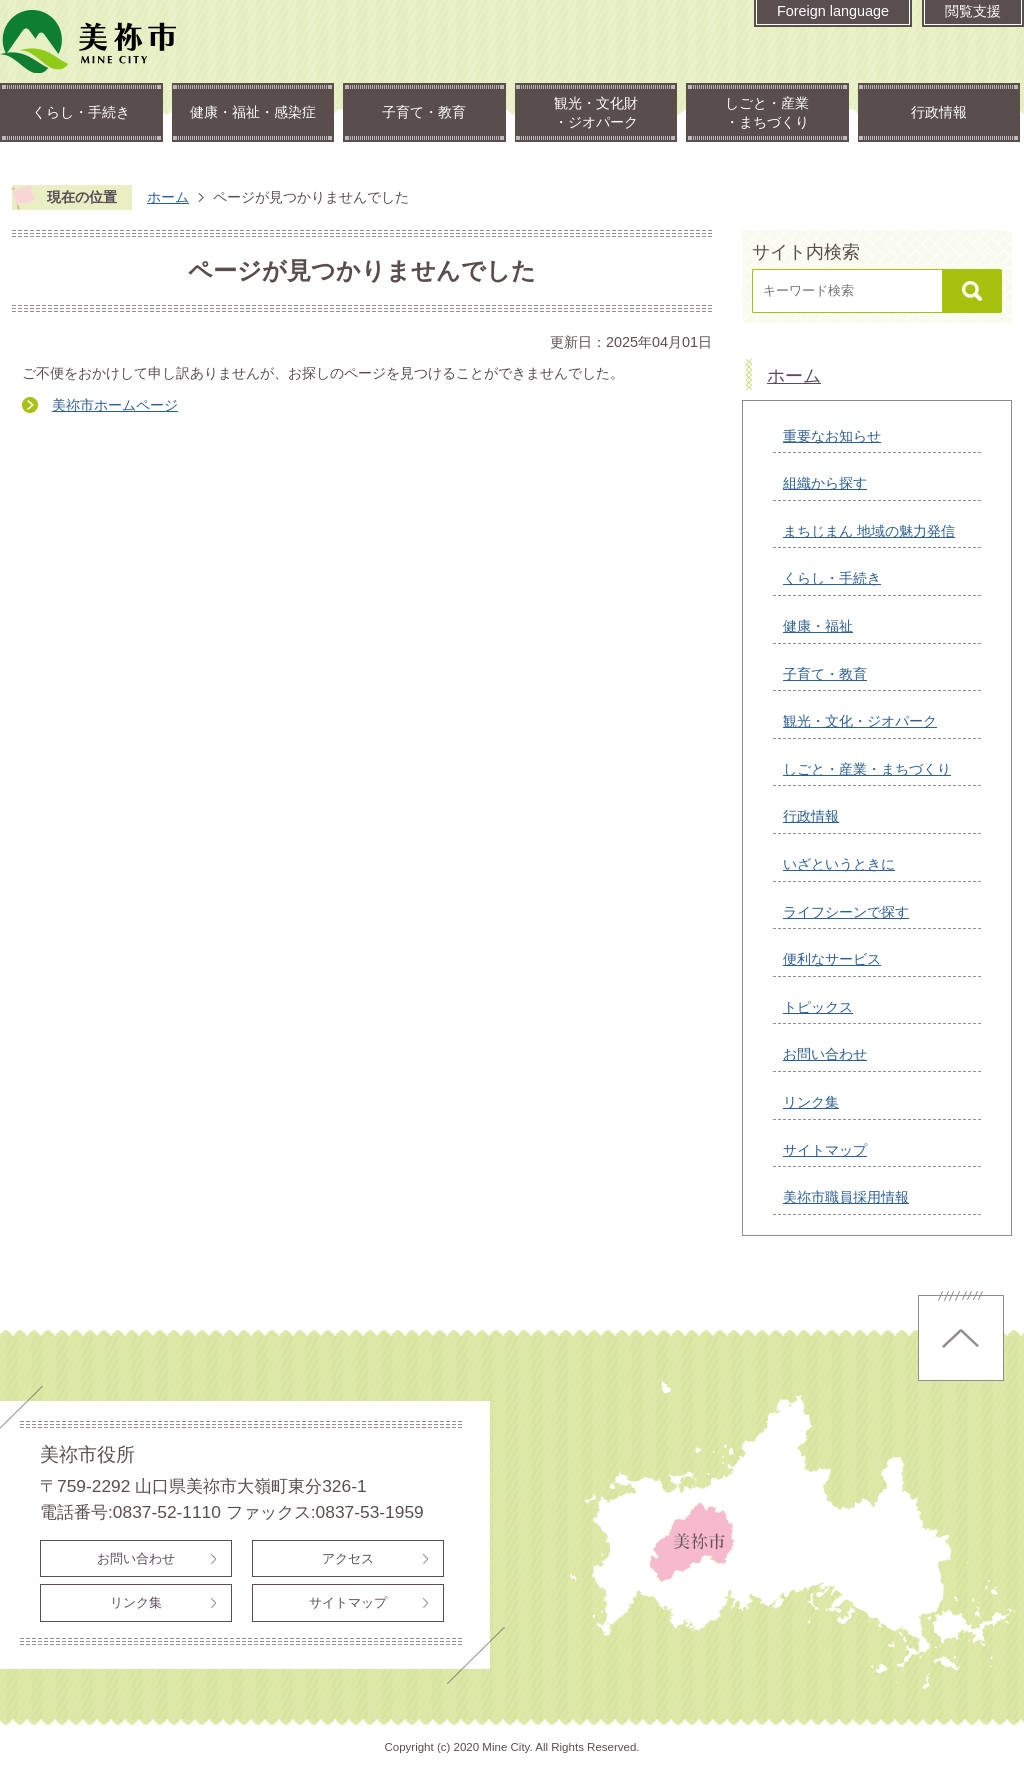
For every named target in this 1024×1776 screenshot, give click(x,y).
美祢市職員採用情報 (846, 1197)
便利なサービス (832, 959)
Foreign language (833, 11)
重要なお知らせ (832, 436)
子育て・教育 (424, 112)
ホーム (168, 197)
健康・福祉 (818, 626)
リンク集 (811, 1102)
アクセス (348, 1558)
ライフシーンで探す (846, 912)
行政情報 (939, 112)
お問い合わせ (825, 1054)
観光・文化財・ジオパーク (596, 112)
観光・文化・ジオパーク (860, 721)
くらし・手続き (81, 112)
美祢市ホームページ (115, 405)
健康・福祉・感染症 (253, 112)
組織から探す (825, 483)
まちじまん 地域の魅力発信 (869, 531)
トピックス (818, 1007)
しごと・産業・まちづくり (767, 112)
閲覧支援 (973, 11)
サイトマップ (825, 1150)
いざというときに (839, 864)
